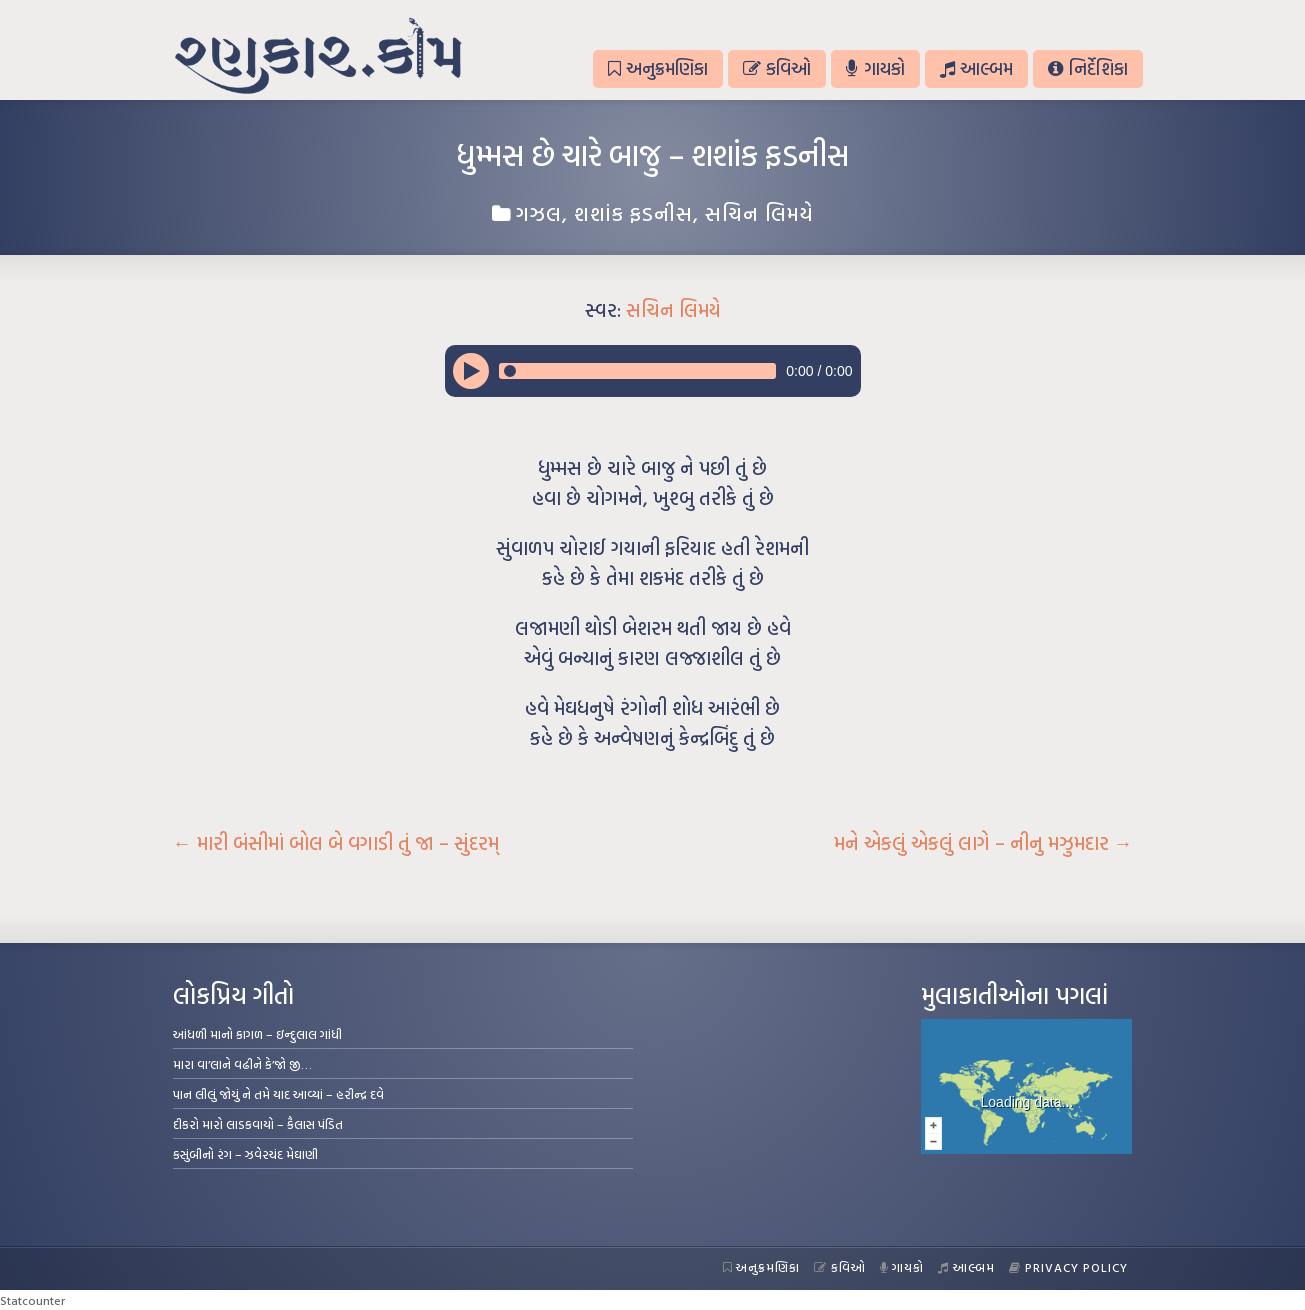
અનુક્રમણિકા (658, 68)
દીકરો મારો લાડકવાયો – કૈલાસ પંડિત (258, 1124)
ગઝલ (539, 213)
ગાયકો (875, 68)
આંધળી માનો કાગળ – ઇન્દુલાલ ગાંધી (257, 1034)
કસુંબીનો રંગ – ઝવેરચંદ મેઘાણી (245, 1154)
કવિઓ (777, 68)
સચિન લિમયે (759, 213)
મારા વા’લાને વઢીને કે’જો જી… (242, 1064)
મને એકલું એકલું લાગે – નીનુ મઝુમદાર (983, 843)
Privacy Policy (1068, 1267)
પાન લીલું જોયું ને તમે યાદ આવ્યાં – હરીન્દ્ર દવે (278, 1094)
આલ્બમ (976, 68)
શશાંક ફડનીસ (633, 213)
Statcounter (32, 1300)
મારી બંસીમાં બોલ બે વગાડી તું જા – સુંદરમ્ (336, 843)
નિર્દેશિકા (1087, 68)
